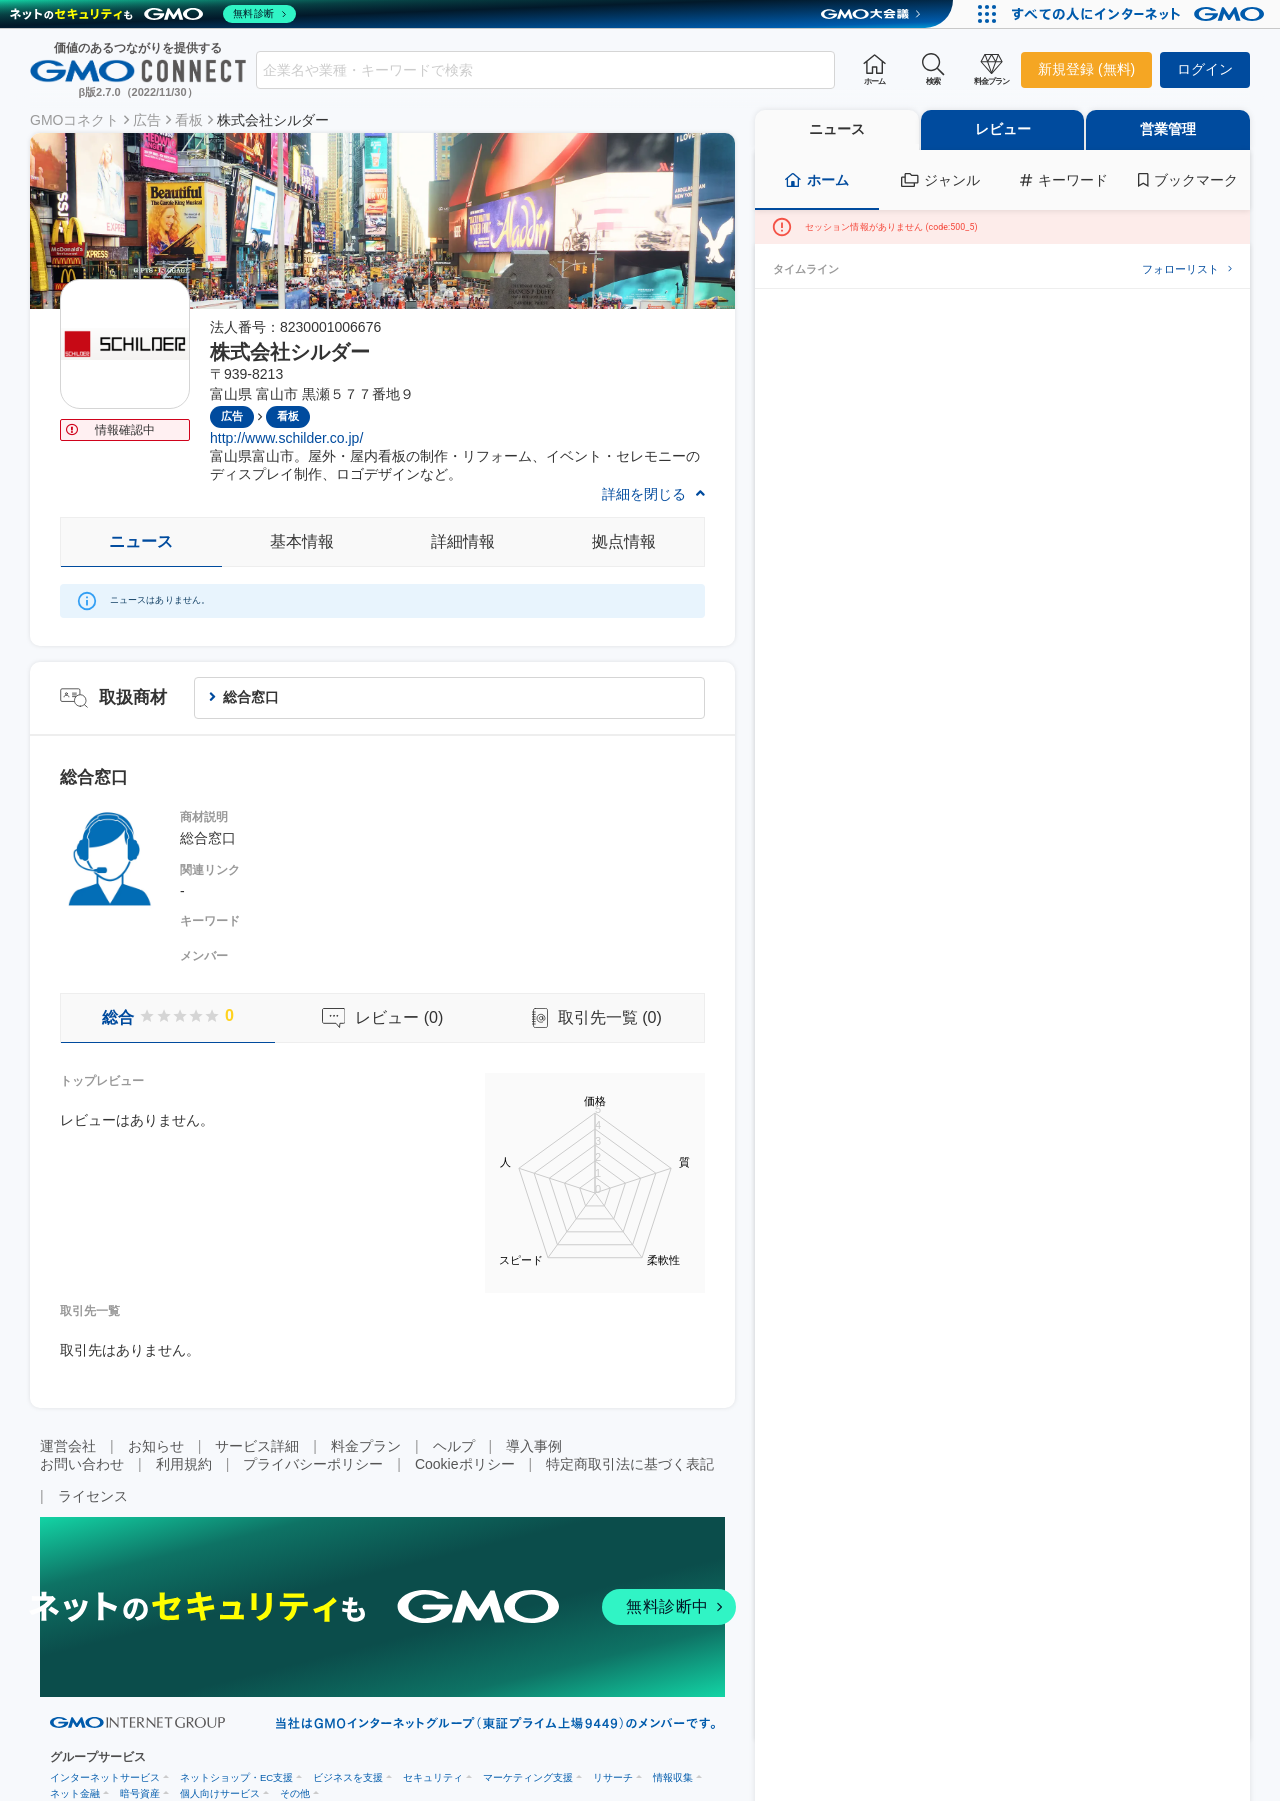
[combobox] (545, 70)
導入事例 (534, 1446)
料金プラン (366, 1446)
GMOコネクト (74, 120)
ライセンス (93, 1496)
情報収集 (673, 1777)
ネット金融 (75, 1793)
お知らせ (156, 1446)
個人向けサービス (220, 1793)
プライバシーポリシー (313, 1464)
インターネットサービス (105, 1777)
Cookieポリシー (465, 1464)
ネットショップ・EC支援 (236, 1777)
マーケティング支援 (528, 1777)
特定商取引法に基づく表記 (630, 1464)
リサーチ (613, 1777)
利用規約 (184, 1464)
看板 (189, 120)
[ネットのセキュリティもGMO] (153, 14)
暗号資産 (140, 1793)
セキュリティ (433, 1777)
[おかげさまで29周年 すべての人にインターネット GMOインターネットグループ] (1140, 14)
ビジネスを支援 (348, 1777)
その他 (295, 1793)
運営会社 (68, 1446)
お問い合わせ (82, 1464)
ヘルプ (454, 1446)
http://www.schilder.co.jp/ (286, 438)
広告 (147, 120)
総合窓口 (251, 697)
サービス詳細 (257, 1446)
